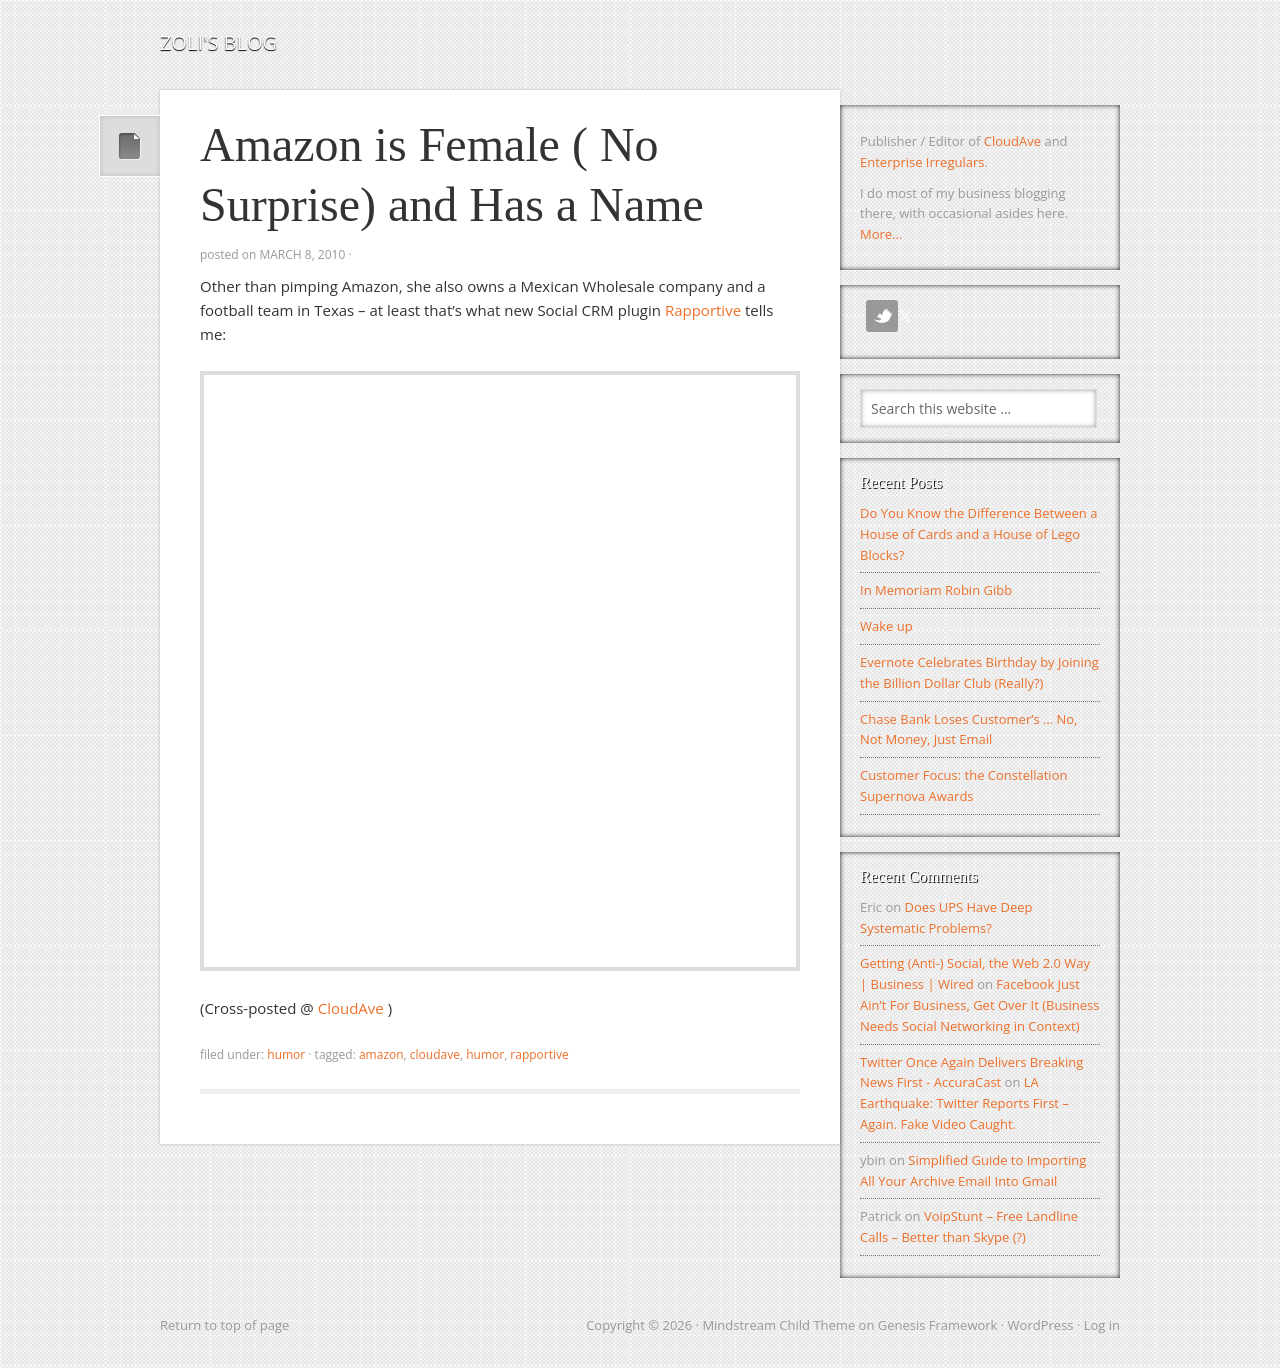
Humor (286, 1054)
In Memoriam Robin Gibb (936, 590)
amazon (381, 1054)
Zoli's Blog (218, 42)
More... (881, 234)
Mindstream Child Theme (778, 1325)
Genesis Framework (938, 1325)
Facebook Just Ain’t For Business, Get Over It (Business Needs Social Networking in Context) (980, 1005)
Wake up (886, 626)
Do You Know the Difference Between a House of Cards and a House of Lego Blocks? (978, 534)
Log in (1102, 1325)
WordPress (1041, 1325)
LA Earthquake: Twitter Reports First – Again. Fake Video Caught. (964, 1103)
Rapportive (703, 310)
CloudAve (353, 1008)
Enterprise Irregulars (922, 162)
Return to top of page (224, 1325)
